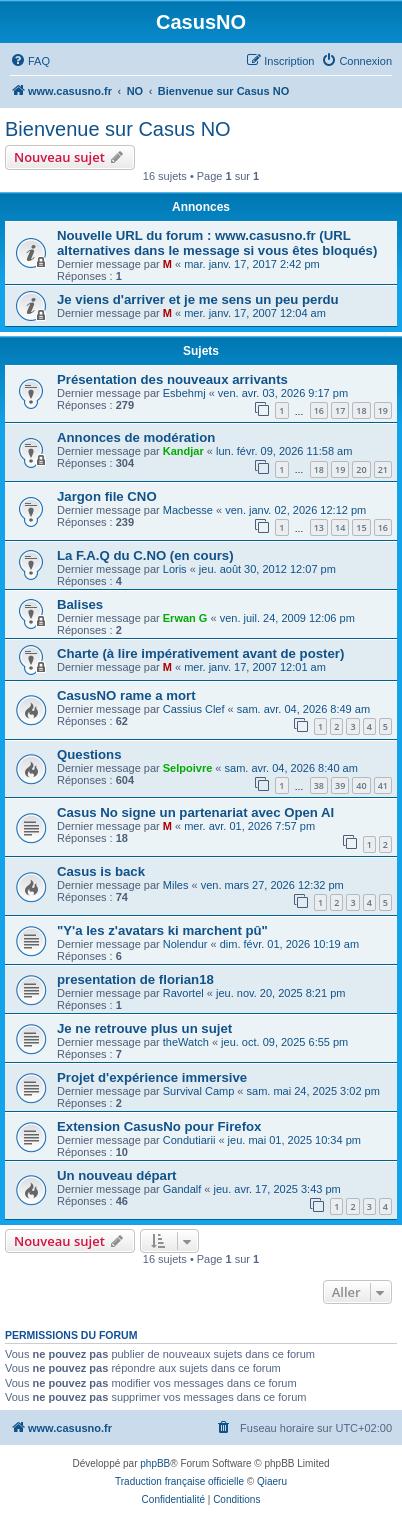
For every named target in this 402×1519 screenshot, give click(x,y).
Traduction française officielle (179, 1481)
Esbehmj (184, 393)
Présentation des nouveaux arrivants (172, 379)
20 (361, 469)
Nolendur (185, 944)
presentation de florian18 (135, 979)
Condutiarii (189, 1140)
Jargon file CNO (107, 496)
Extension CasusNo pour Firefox (159, 1126)
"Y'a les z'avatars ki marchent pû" (162, 930)
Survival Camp (199, 1091)
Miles (176, 885)
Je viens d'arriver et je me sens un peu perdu (198, 299)
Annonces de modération (136, 437)
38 (319, 785)
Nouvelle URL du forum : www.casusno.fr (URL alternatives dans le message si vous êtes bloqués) (217, 243)
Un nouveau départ (116, 1175)
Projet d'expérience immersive (152, 1077)
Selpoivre (188, 768)
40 (361, 785)
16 (319, 410)
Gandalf (182, 1189)
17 (340, 410)
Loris (175, 569)
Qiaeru (272, 1481)
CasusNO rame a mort (126, 695)
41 (383, 785)
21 (383, 469)
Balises (80, 604)
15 (361, 527)
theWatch (186, 1042)
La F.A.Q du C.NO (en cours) (145, 555)
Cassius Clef (194, 709)
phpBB (155, 1463)
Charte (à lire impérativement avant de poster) (200, 653)
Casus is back (101, 871)
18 (361, 410)
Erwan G (185, 618)
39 (340, 785)
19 (383, 410)
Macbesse (188, 510)
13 (319, 527)
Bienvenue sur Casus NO (118, 129)
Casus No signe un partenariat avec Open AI (195, 812)
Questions (89, 754)
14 (340, 527)
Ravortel (183, 993)
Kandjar (183, 451)
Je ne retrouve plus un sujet (144, 1028)
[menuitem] (30, 61)
